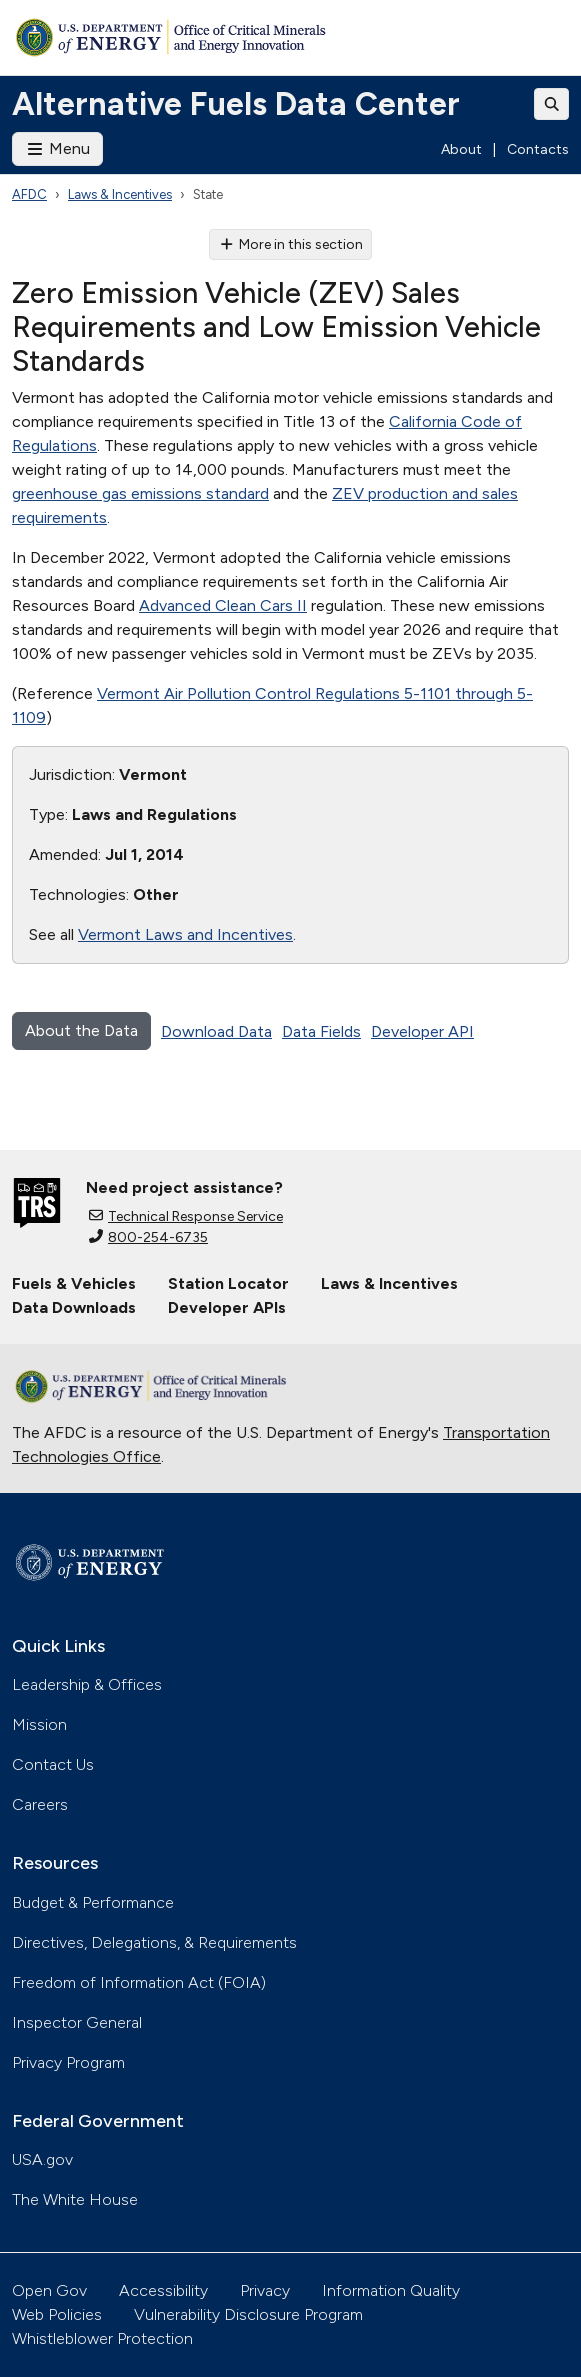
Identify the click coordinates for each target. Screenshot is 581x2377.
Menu (57, 148)
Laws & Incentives (120, 194)
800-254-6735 (148, 1237)
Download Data (216, 1031)
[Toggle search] (552, 104)
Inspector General (77, 2022)
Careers (40, 1804)
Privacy (265, 2290)
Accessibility (163, 2290)
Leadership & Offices (87, 1684)
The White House (75, 2199)
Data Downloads (74, 1307)
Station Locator (228, 1283)
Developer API (422, 1031)
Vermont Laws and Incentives (185, 934)
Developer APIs (227, 1307)
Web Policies (57, 2314)
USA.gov (42, 2159)
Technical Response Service (186, 1216)
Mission (39, 1724)
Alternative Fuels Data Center (236, 104)
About (461, 149)
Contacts (538, 149)
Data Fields (321, 1031)
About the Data (81, 1030)
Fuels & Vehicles (74, 1283)
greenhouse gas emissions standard (140, 493)
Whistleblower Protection (102, 2338)
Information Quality (391, 2290)
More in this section (290, 244)
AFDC (29, 194)
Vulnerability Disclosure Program (248, 2314)
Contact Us (53, 1764)
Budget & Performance (93, 1902)
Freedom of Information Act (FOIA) (139, 1982)
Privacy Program (68, 2062)
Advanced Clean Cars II (223, 605)
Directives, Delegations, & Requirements (154, 1942)
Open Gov (49, 2290)
